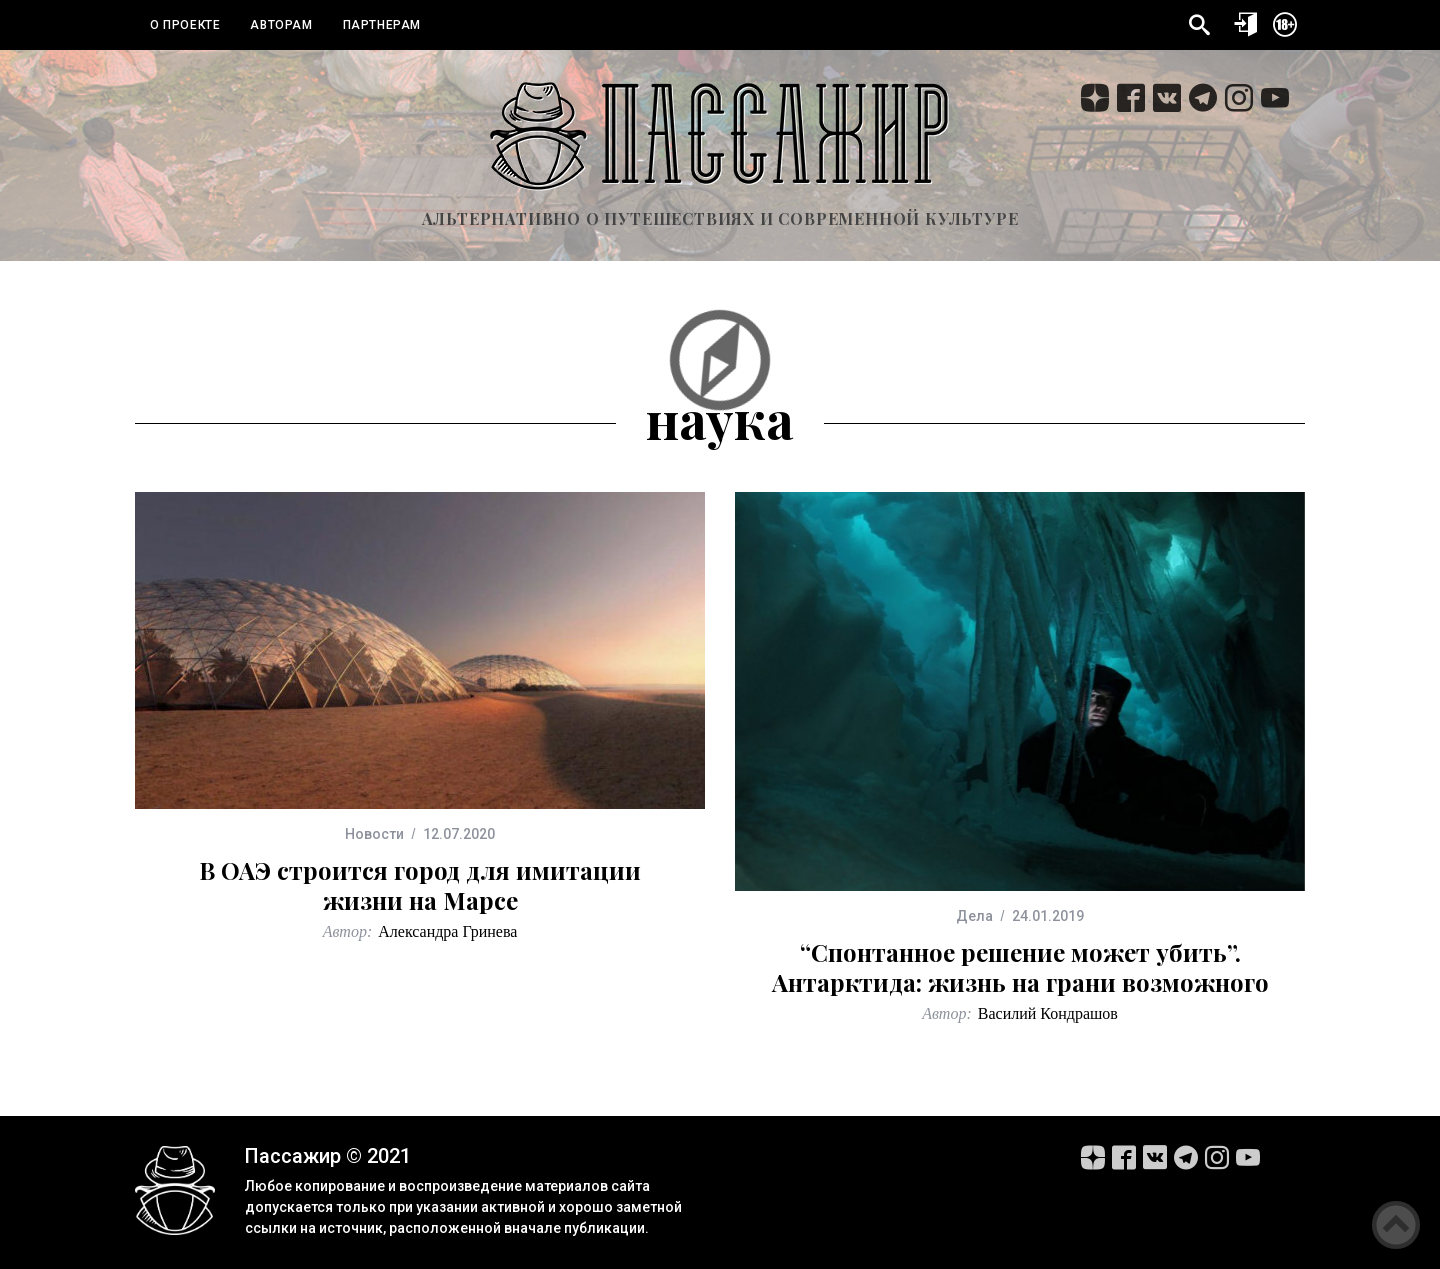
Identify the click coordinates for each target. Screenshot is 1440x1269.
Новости (374, 834)
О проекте (185, 25)
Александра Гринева (447, 931)
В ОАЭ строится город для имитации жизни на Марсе (420, 885)
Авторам (281, 25)
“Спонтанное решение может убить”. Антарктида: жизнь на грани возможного (1020, 967)
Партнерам (382, 25)
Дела (974, 916)
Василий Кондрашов (1048, 1013)
